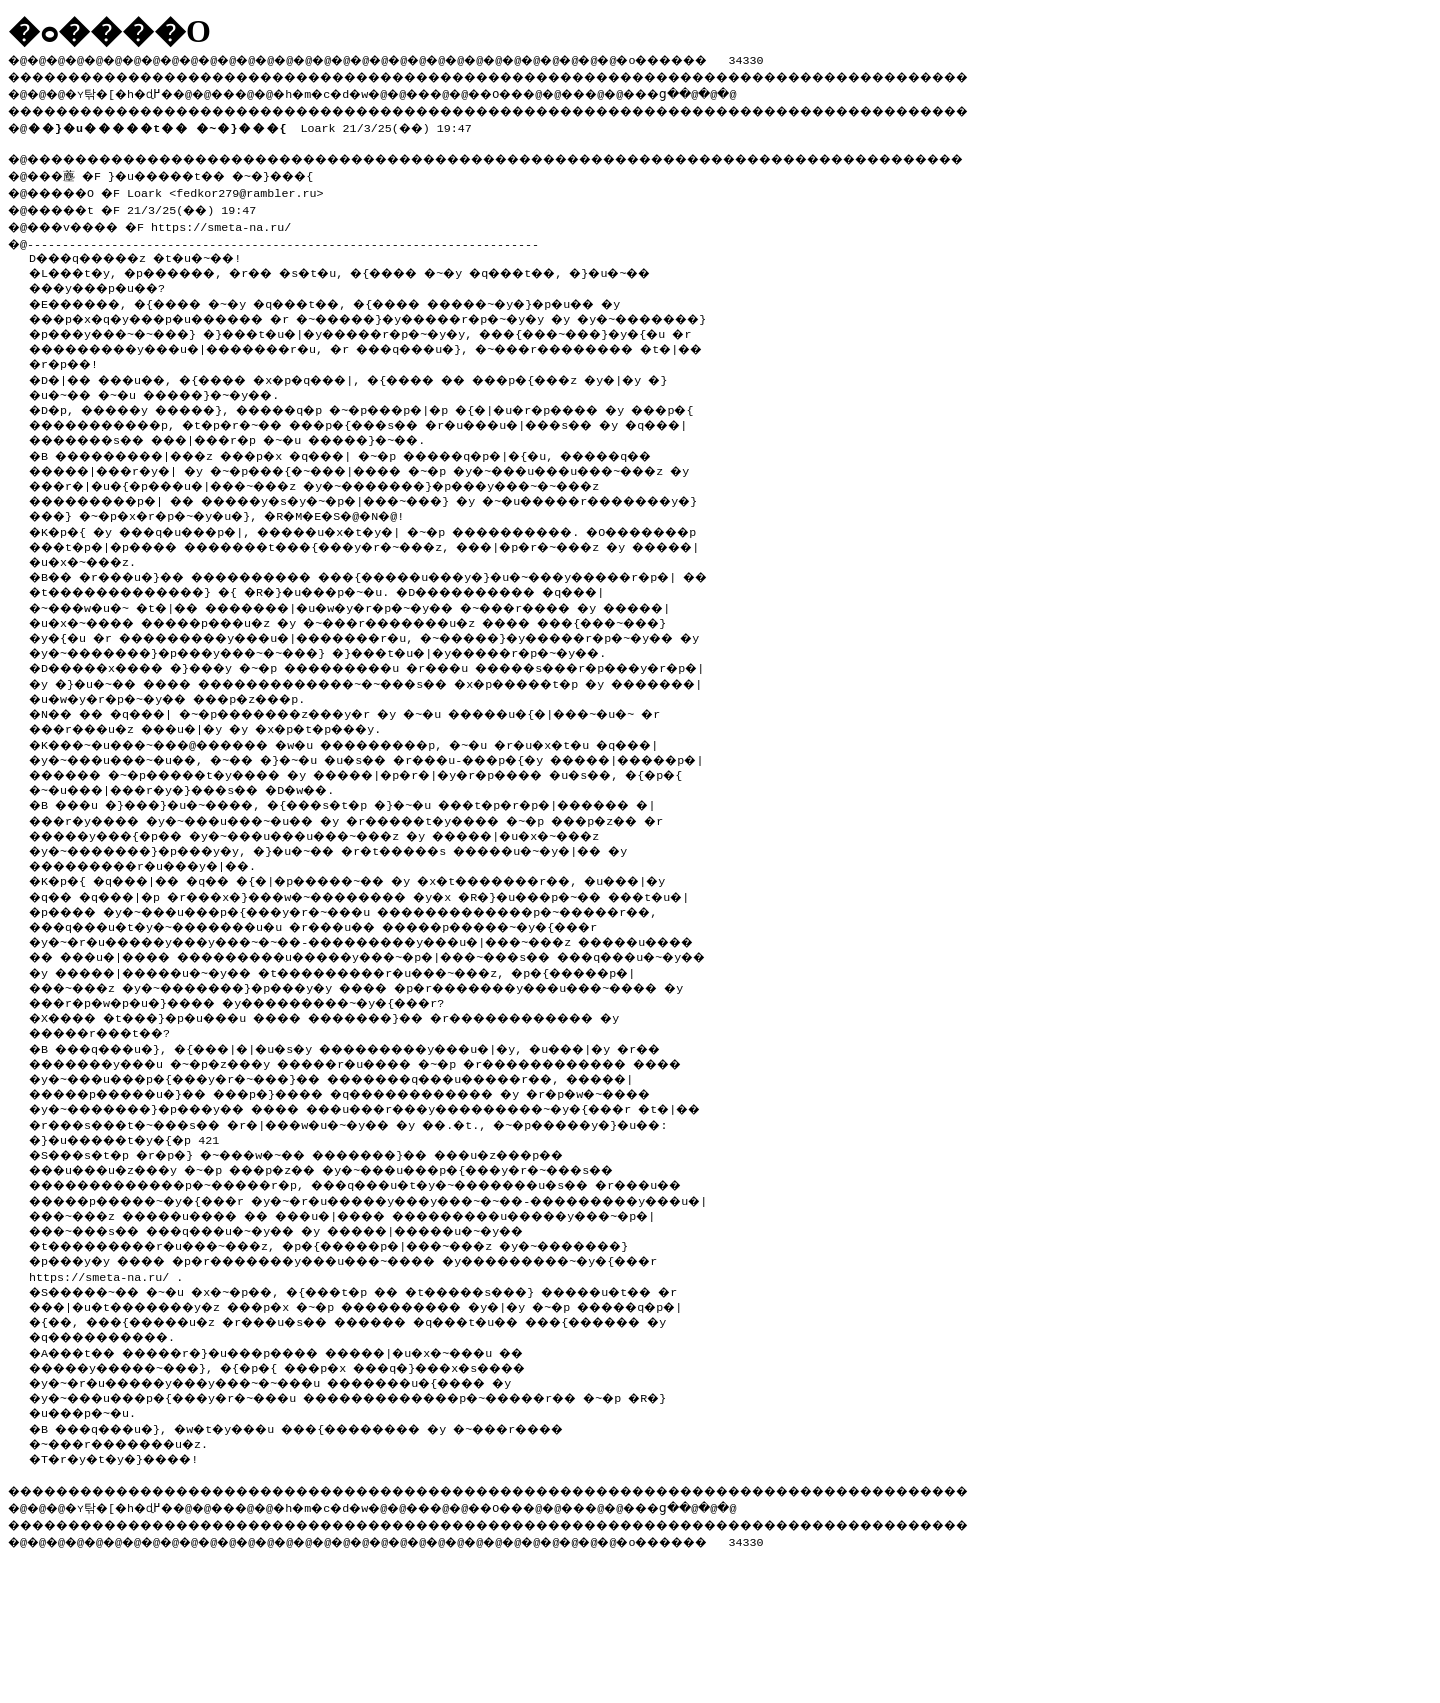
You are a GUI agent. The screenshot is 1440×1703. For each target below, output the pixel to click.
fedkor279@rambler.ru (260, 189)
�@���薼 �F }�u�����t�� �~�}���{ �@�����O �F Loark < (179, 180)
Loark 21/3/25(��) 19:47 (253, 124)
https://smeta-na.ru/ (239, 221)
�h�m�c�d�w (354, 91)
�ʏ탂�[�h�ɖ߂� (130, 91)
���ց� (726, 91)
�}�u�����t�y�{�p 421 (134, 1255)
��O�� (550, 91)
